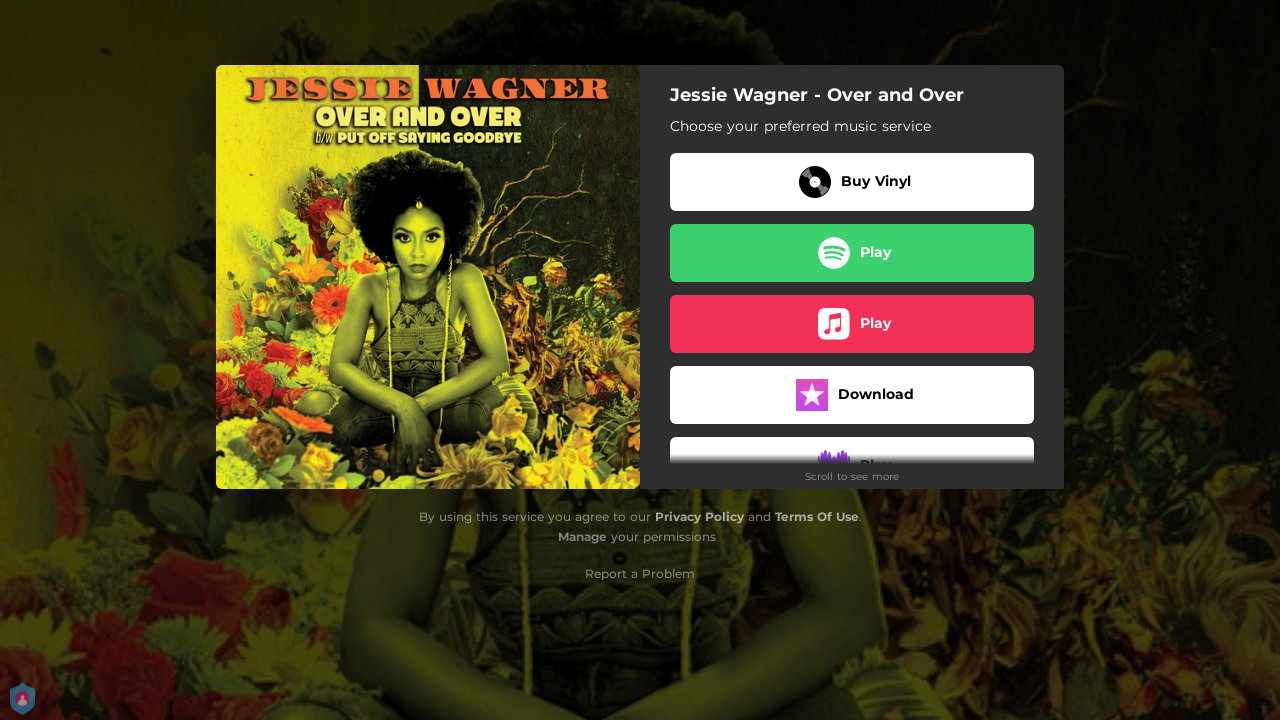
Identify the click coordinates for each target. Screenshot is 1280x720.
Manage (582, 536)
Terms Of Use (817, 516)
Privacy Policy (699, 516)
